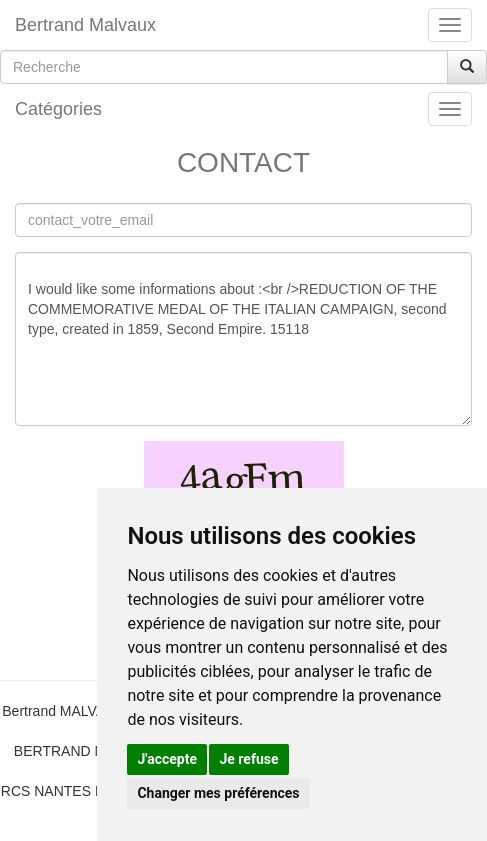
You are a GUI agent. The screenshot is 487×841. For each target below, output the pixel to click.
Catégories (58, 109)
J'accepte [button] (167, 759)
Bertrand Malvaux (85, 25)
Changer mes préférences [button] (218, 793)
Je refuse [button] (248, 759)
